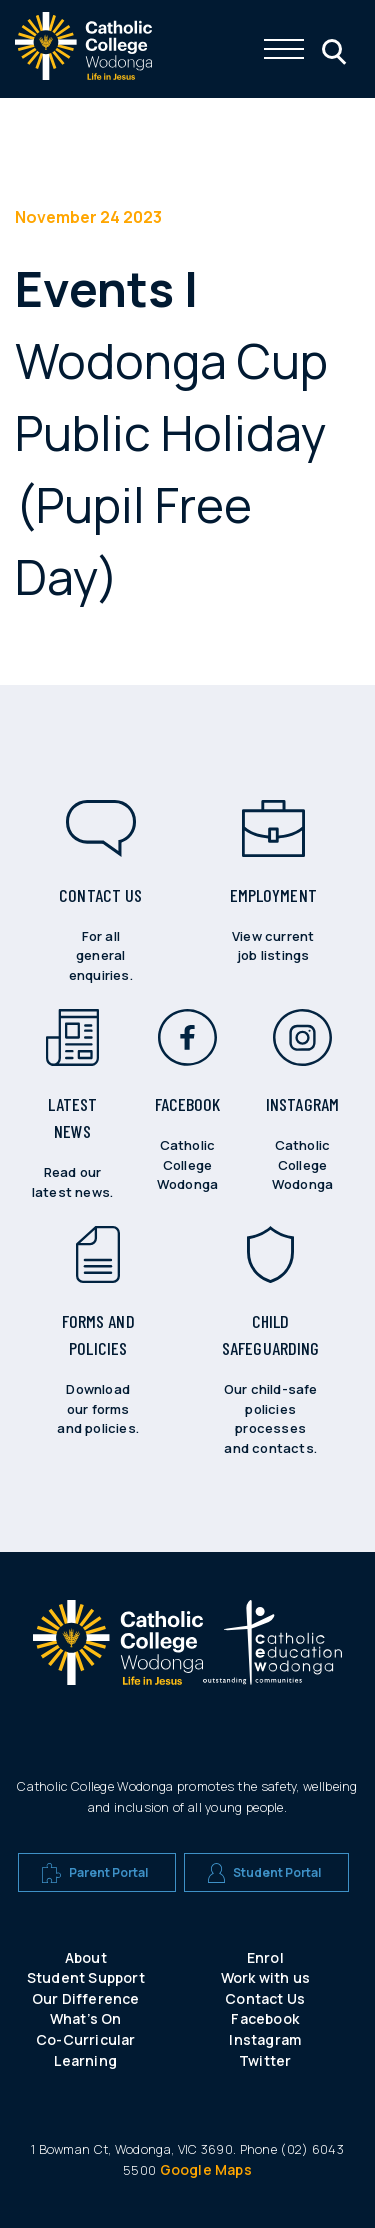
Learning (85, 2060)
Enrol (265, 1957)
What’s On (86, 2018)
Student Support (86, 1977)
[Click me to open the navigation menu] (284, 49)
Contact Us (265, 1998)
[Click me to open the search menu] (332, 49)
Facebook (265, 2018)
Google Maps (206, 2169)
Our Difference (86, 1998)
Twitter (265, 2060)
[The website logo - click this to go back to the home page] (83, 74)
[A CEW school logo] (118, 1651)
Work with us (265, 1977)
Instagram (265, 2039)
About (86, 1957)
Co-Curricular (86, 2039)
